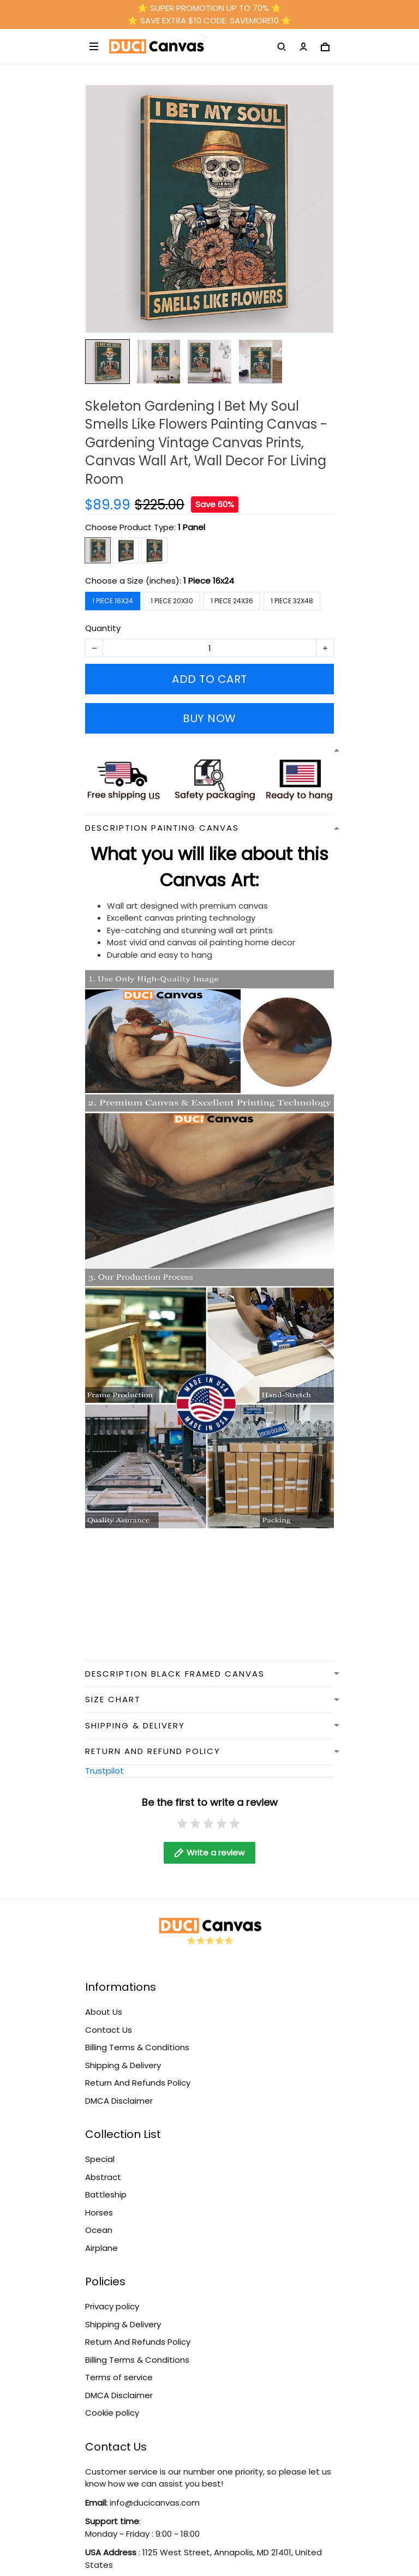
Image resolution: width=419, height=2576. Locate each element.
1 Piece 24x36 (232, 600)
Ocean (98, 2230)
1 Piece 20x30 (172, 600)
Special (100, 2159)
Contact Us (108, 2029)
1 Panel (191, 527)
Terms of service (119, 2377)
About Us (103, 2011)
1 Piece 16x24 (208, 580)
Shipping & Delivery (123, 2065)
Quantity (103, 628)
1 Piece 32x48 (292, 600)
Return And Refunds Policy (137, 2082)
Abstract (103, 2177)
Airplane (101, 2248)
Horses (99, 2212)
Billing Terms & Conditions (137, 2047)
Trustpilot (104, 1770)
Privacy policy (112, 2306)
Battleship (106, 2194)
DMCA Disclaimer (119, 2100)
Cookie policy (112, 2412)
